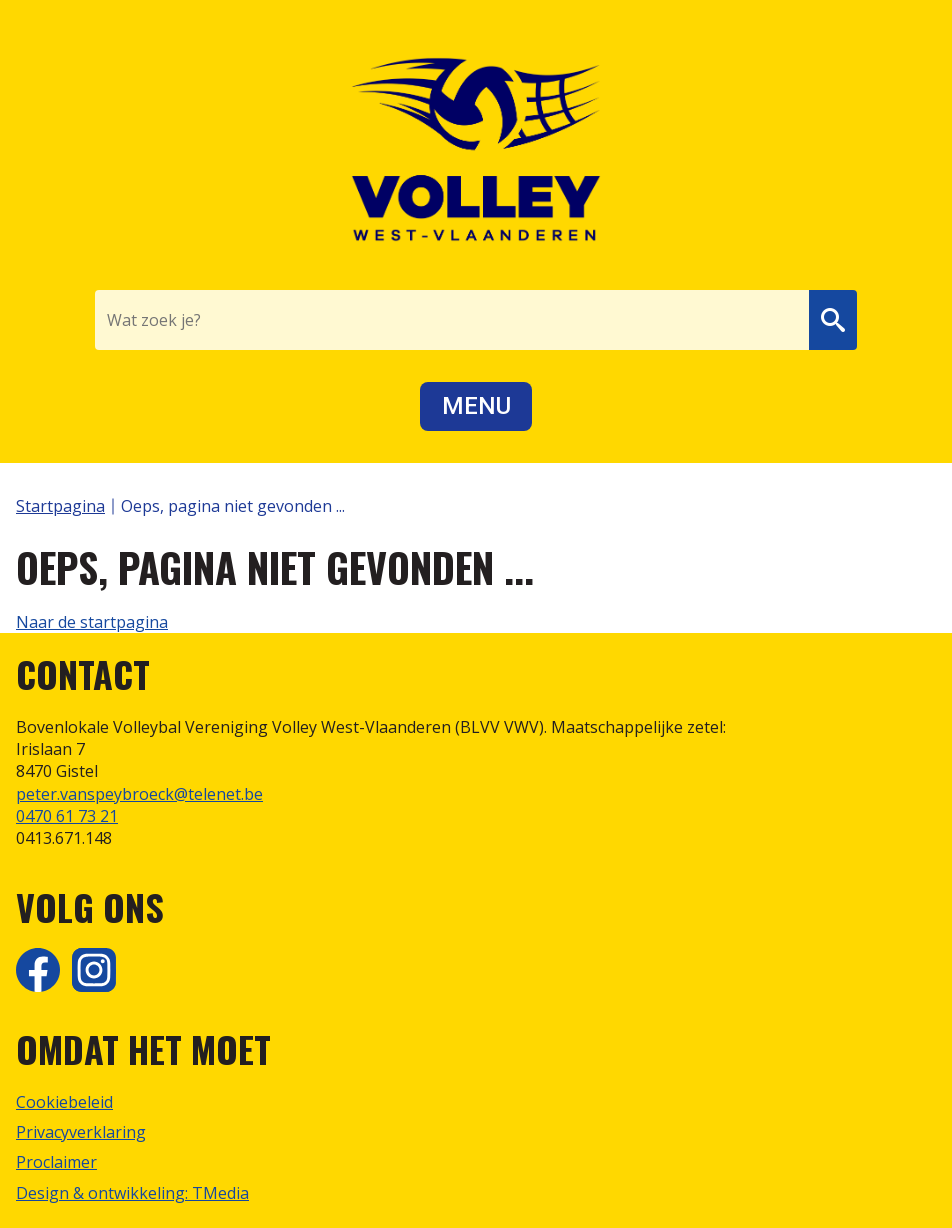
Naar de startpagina (92, 622)
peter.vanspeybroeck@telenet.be (139, 794)
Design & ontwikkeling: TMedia (132, 1193)
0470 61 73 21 (67, 816)
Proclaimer (56, 1162)
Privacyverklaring (81, 1132)
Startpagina (60, 506)
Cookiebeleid (64, 1102)
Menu (476, 406)
